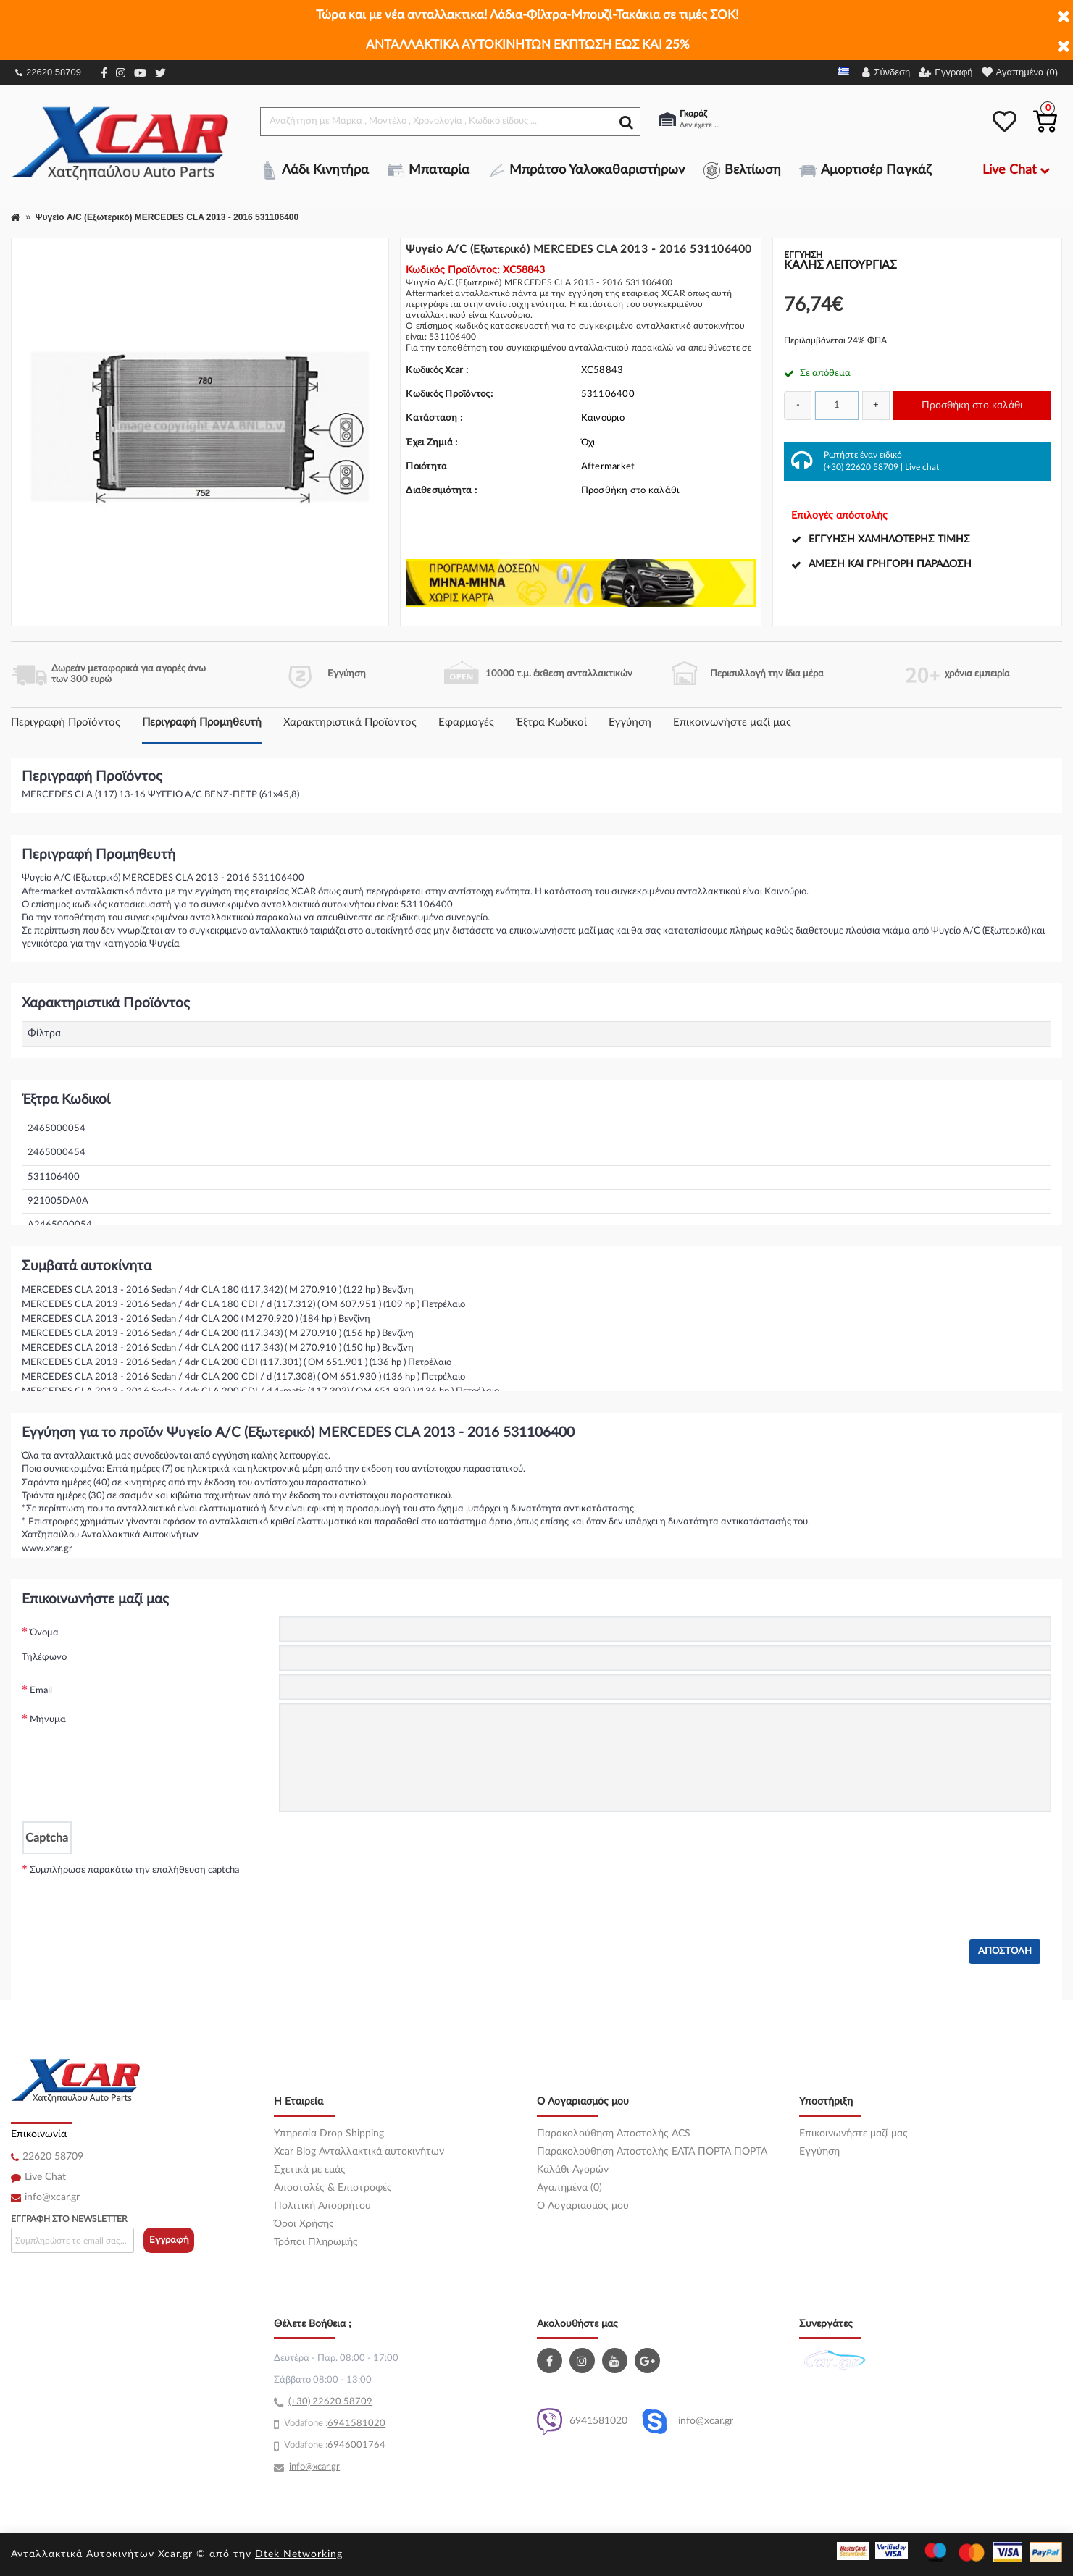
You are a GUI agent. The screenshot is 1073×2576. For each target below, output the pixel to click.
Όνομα (44, 1632)
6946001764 (356, 2445)
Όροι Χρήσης (304, 2224)
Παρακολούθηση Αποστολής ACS (613, 2133)
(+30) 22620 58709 (861, 467)
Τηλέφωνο (44, 1657)
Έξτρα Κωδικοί (551, 722)
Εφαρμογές (466, 722)
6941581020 (582, 2421)
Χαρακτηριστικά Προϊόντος (350, 722)
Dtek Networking (299, 2554)
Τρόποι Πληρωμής (316, 2242)
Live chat (922, 467)
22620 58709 (48, 72)
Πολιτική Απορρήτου (322, 2206)
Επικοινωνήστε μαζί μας (732, 722)
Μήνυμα (48, 1719)
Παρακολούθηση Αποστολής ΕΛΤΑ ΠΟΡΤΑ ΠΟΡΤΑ (652, 2152)
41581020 (362, 2423)
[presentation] (389, 1882)
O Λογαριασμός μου (583, 2206)
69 (333, 2423)
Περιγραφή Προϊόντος (65, 722)
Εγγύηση (630, 722)
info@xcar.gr (52, 2197)
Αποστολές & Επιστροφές (333, 2188)
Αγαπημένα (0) (569, 2188)
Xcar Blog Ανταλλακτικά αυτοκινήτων (359, 2152)
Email (41, 1690)
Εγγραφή (169, 2240)
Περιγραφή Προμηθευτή (202, 722)
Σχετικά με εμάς (310, 2170)
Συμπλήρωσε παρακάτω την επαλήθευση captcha (134, 1870)
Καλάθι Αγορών (573, 2170)
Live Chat (45, 2177)
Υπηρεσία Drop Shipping (329, 2133)
